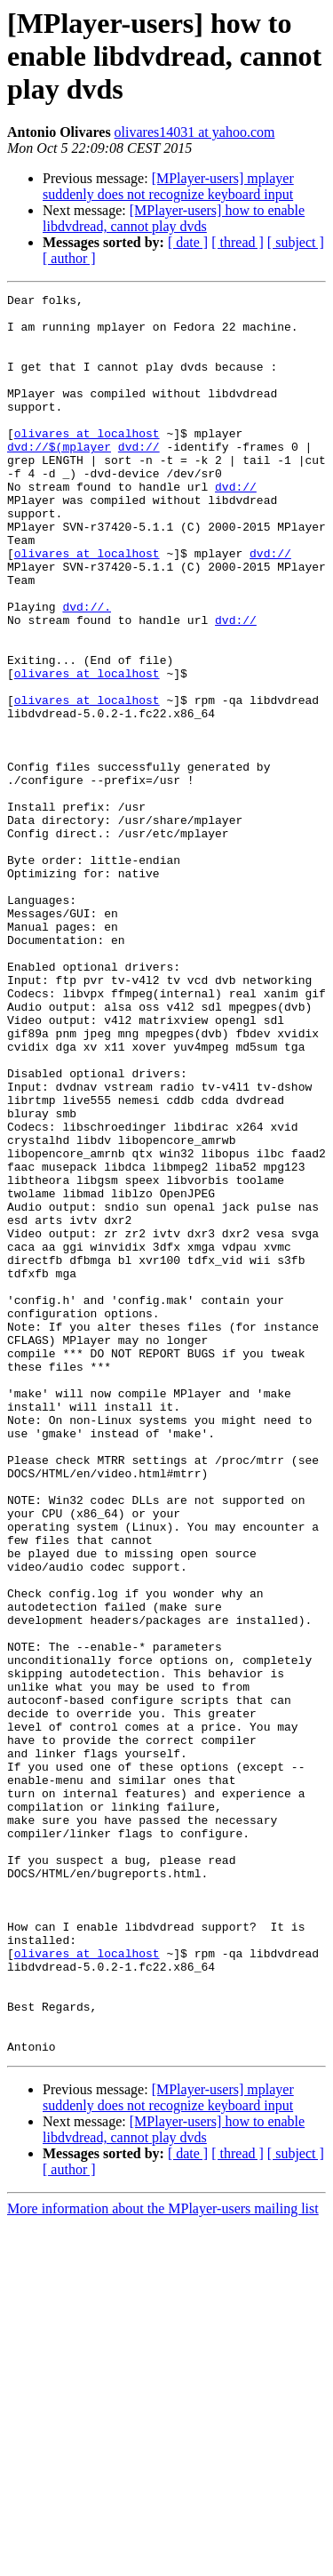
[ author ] (69, 258)
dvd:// (139, 478)
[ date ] (188, 242)
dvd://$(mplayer (59, 478)
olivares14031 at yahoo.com (195, 132)
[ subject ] (295, 242)
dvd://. (86, 670)
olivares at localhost (87, 462)
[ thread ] (237, 242)
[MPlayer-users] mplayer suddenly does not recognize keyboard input (168, 186)
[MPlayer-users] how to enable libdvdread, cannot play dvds (174, 218)
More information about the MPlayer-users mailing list (163, 2560)
